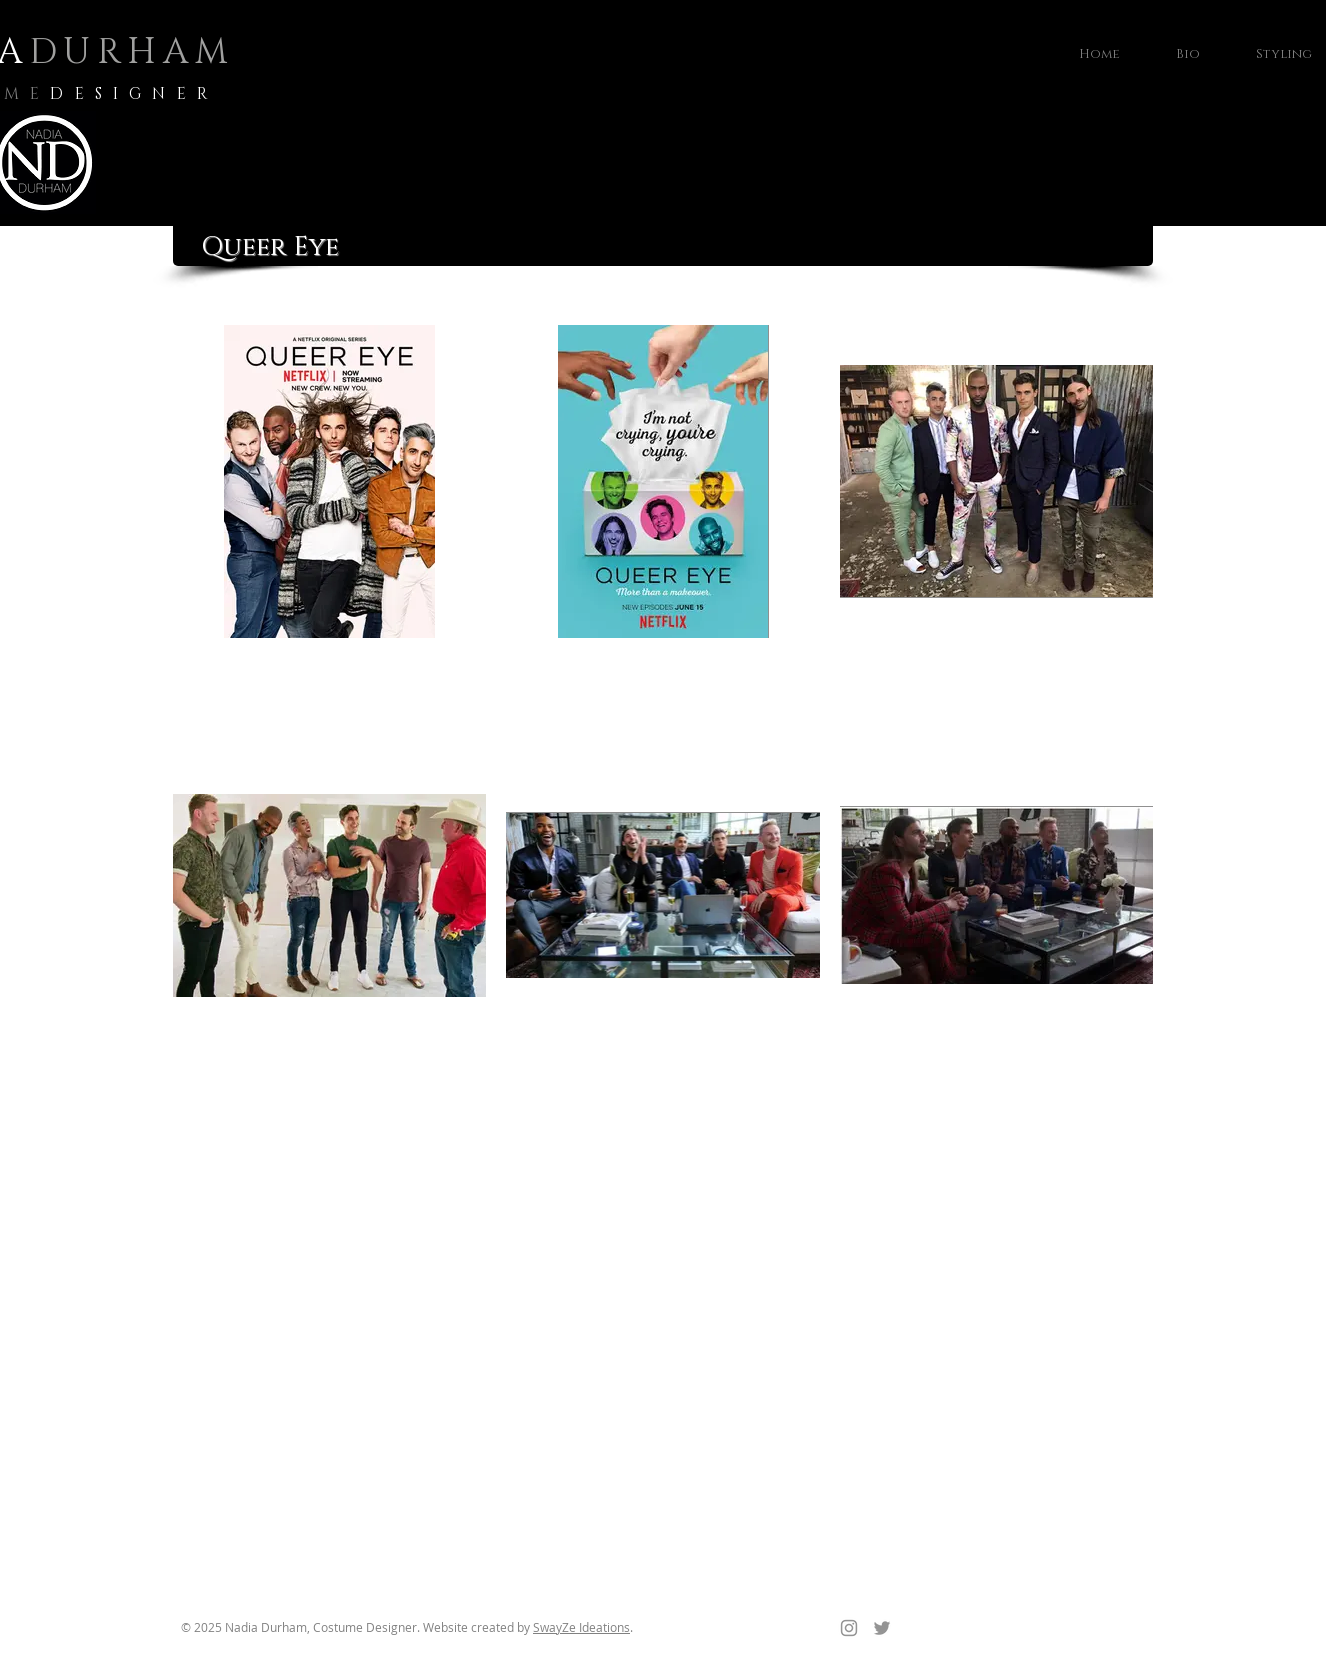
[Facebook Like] (1023, 1637)
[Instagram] (849, 1628)
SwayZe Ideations (581, 1627)
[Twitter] (882, 1628)
